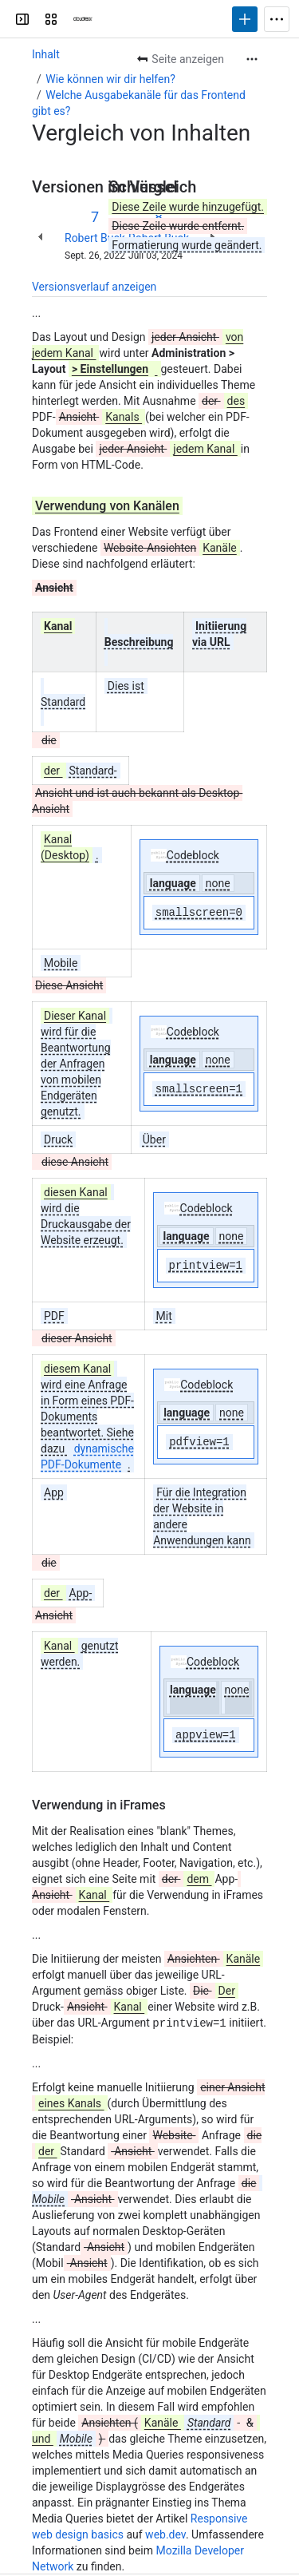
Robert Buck (95, 238)
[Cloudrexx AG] (83, 19)
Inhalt (46, 54)
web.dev (165, 2533)
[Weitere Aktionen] (252, 59)
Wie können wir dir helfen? (110, 79)
